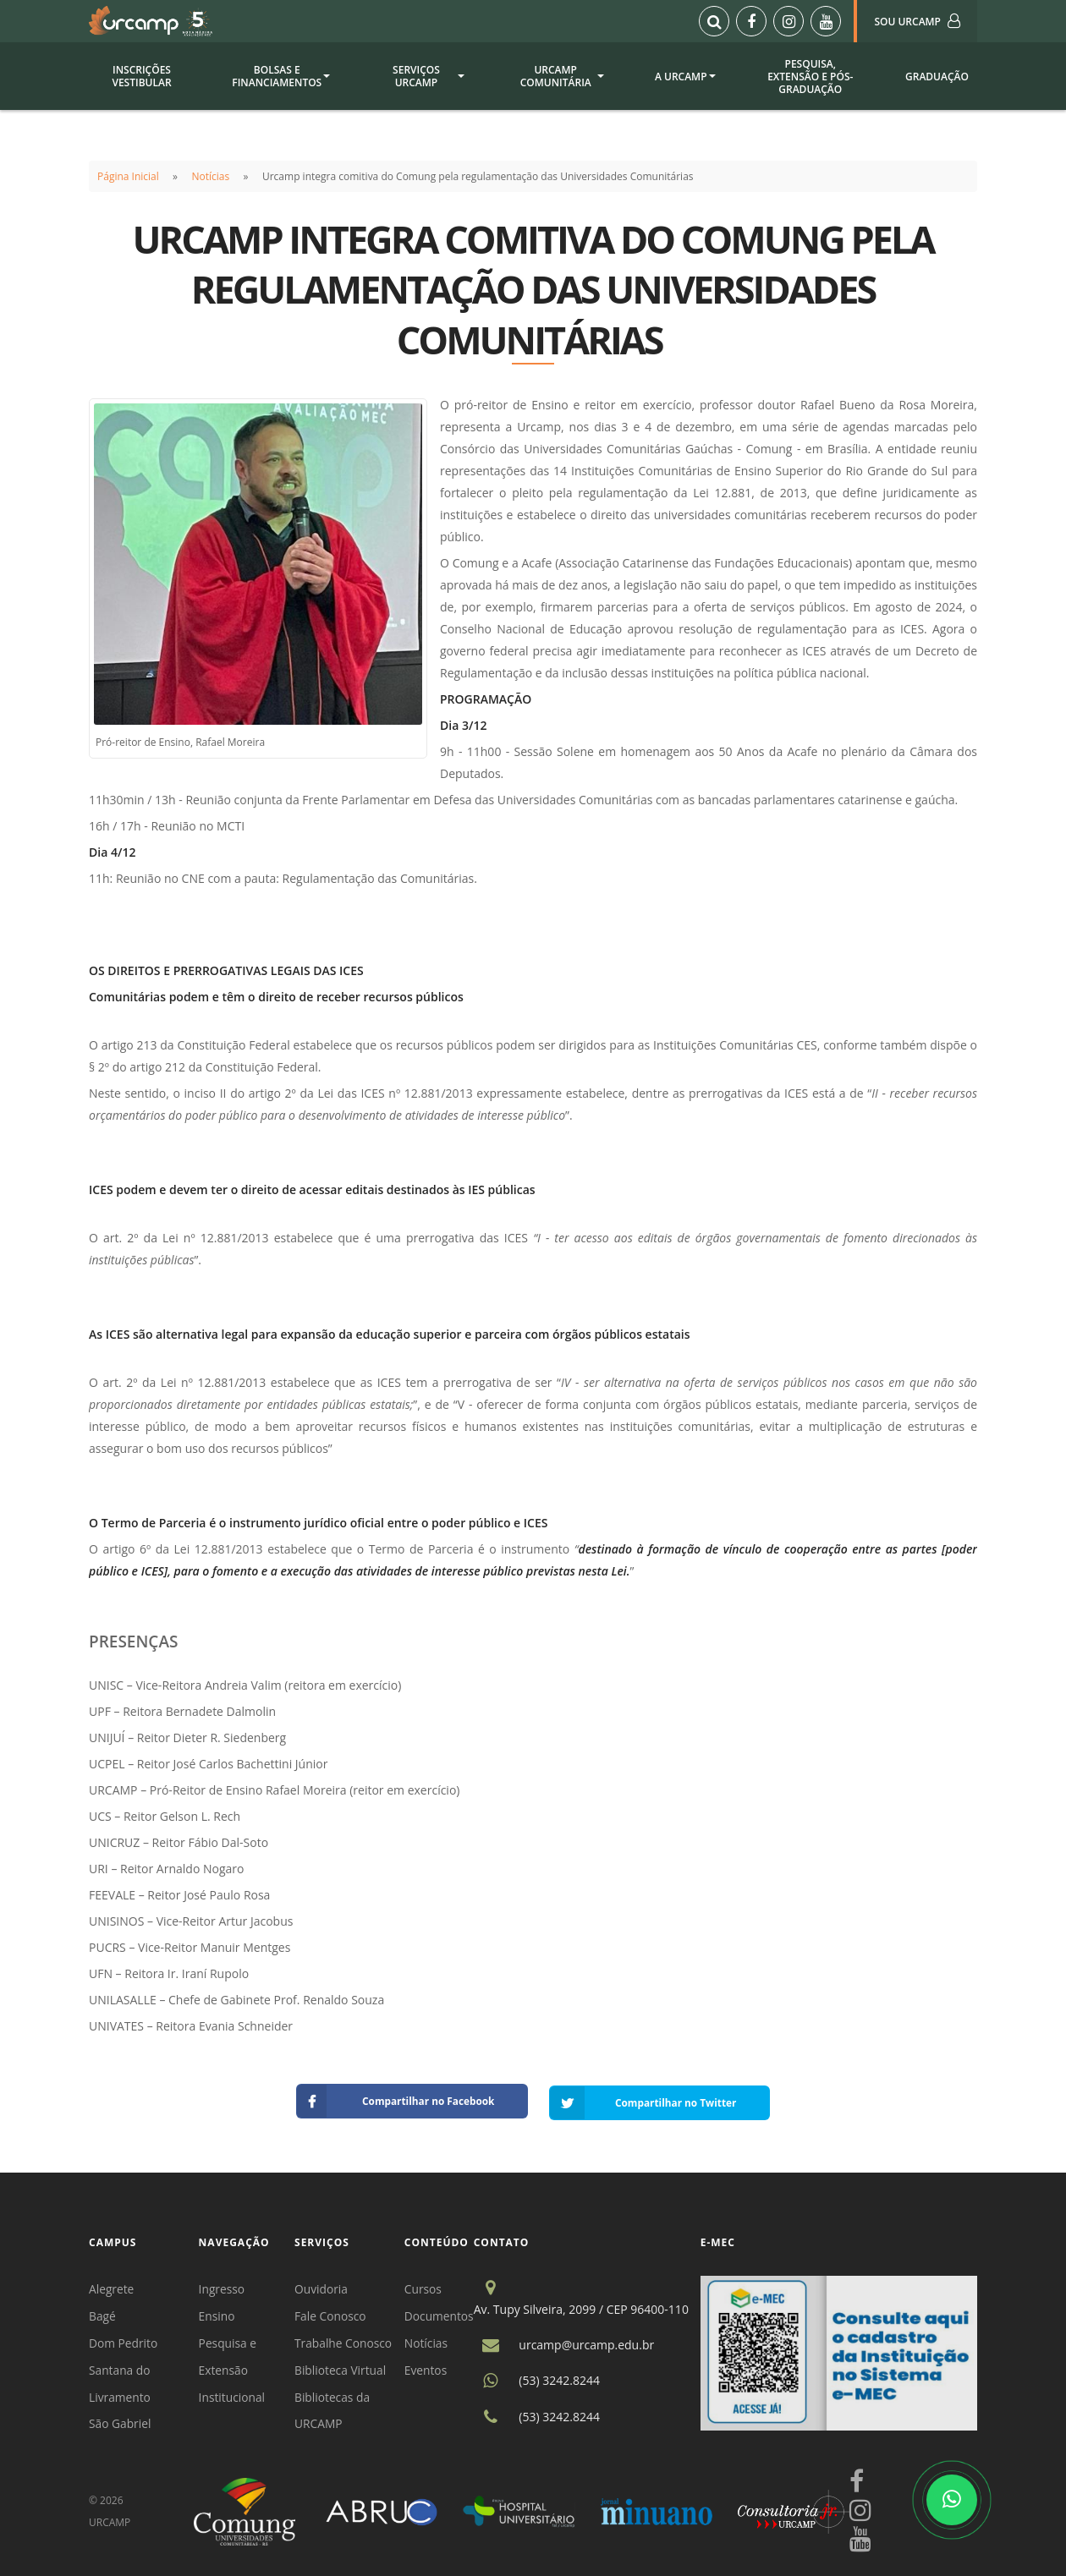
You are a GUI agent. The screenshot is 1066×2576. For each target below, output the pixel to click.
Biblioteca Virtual (342, 2368)
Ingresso (223, 2285)
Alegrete (112, 2285)
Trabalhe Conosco (345, 2340)
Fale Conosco (332, 2313)
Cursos (426, 2285)
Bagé (102, 2313)
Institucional (233, 2395)
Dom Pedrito (124, 2340)
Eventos (428, 2368)
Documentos (442, 2313)
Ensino (218, 2313)
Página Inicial (128, 176)
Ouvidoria (323, 2285)
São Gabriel (120, 2423)
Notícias (211, 176)
